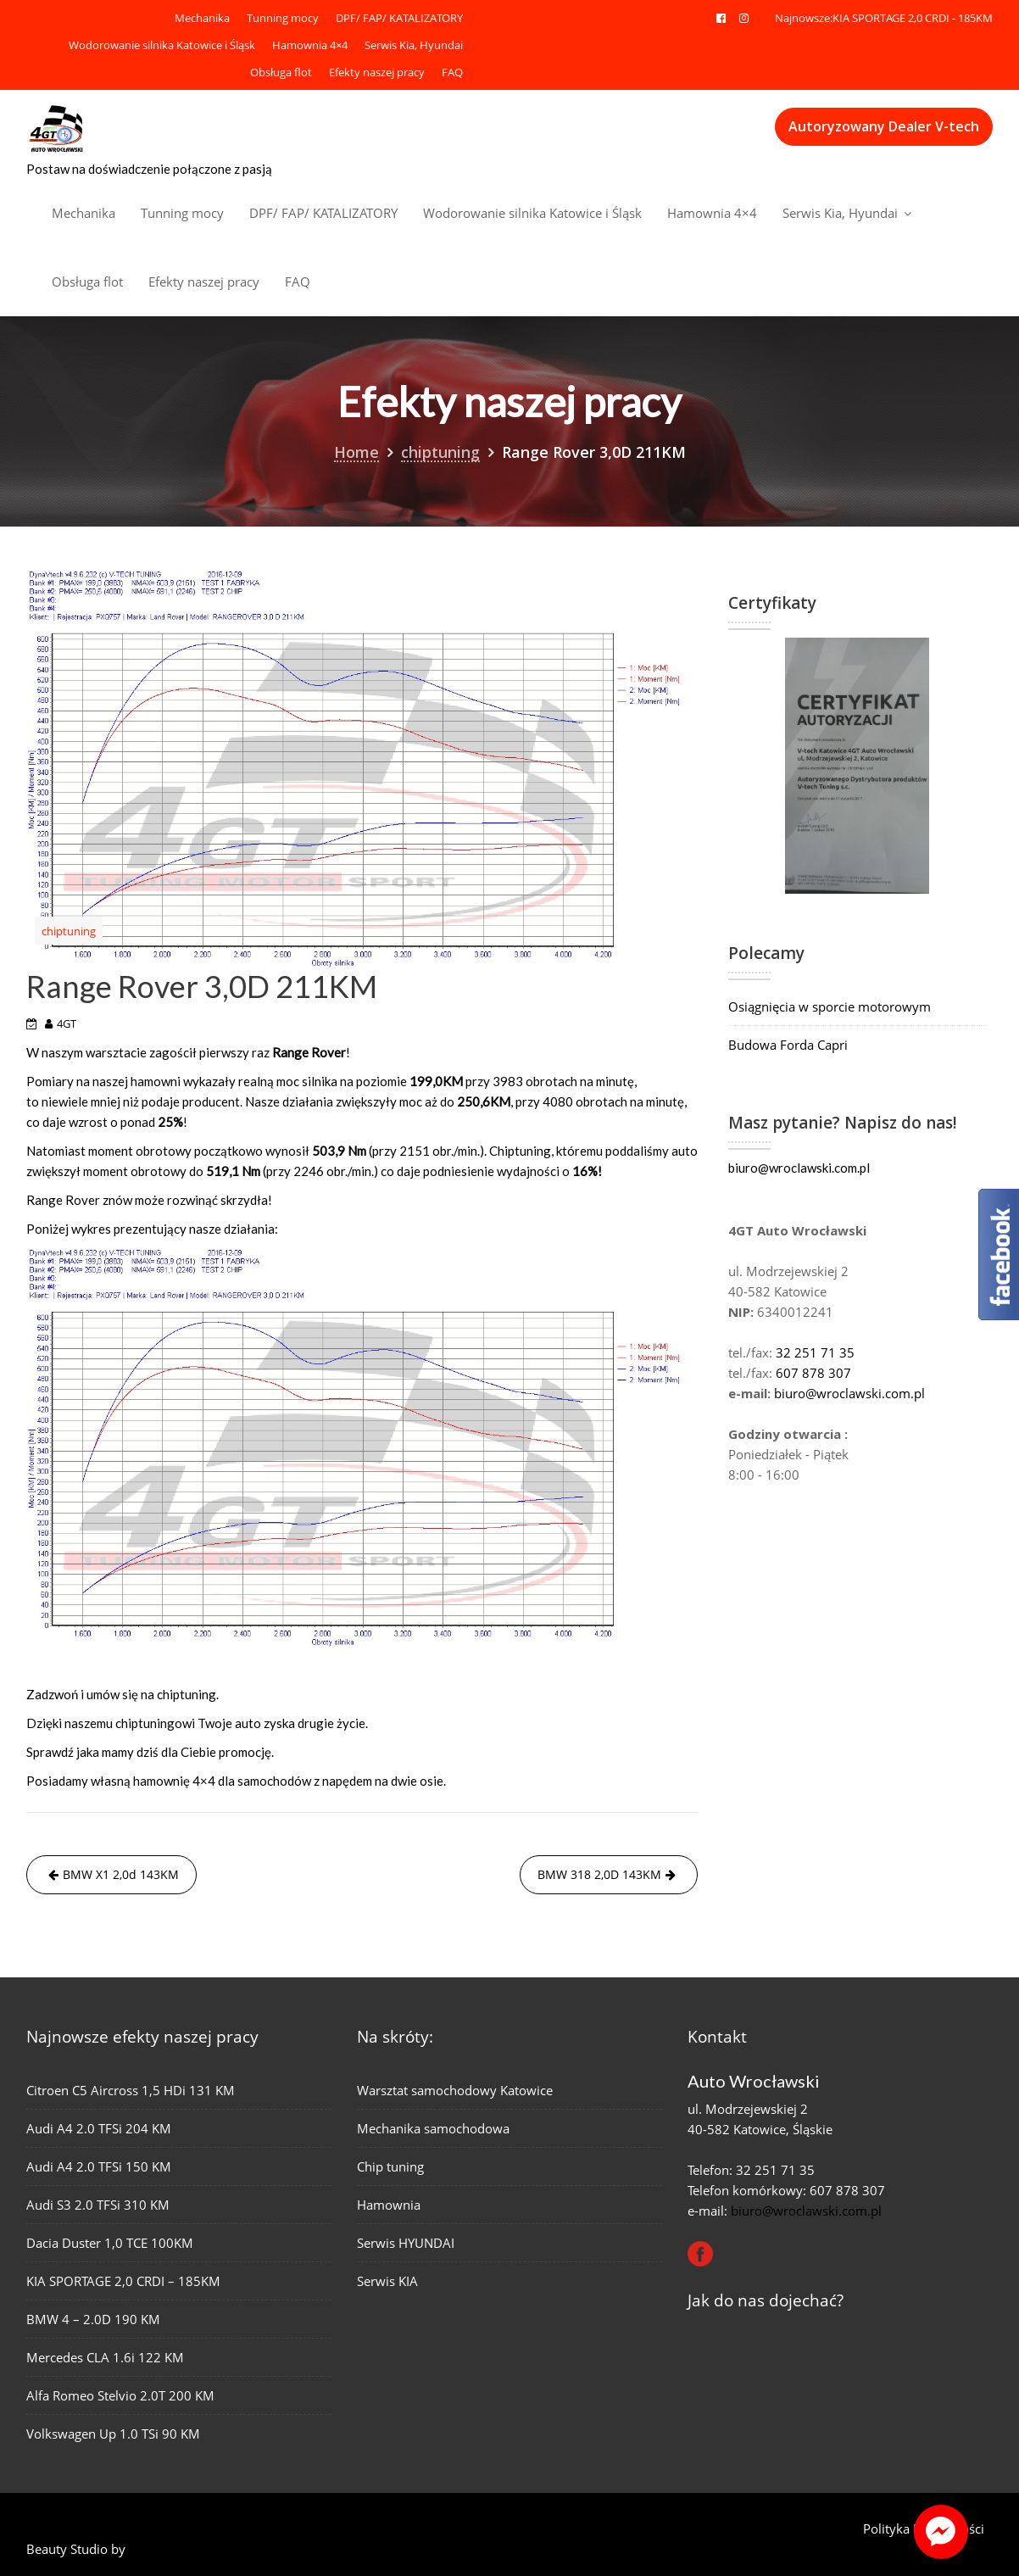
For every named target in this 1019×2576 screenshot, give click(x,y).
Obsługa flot (281, 72)
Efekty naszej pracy (377, 72)
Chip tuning (392, 2166)
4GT (66, 1023)
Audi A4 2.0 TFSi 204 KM (99, 2130)
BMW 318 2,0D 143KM (599, 1874)
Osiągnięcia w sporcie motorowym (829, 1006)
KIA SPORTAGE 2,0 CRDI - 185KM (912, 17)
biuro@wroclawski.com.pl (799, 1167)
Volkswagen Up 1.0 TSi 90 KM (113, 2431)
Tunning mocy (283, 17)
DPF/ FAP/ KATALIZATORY (399, 17)
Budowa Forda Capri (788, 1044)
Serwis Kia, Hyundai (414, 45)
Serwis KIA (389, 2279)
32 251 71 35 (815, 1352)
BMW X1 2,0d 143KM (121, 1874)
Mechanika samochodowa (434, 2129)
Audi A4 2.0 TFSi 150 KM (99, 2167)
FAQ (452, 72)
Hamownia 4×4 (310, 45)
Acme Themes (170, 2548)
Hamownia (390, 2203)
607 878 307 (813, 1372)
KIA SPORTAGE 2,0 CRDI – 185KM (124, 2280)
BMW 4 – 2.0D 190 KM (94, 2318)
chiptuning (69, 931)
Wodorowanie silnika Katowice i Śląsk (162, 45)
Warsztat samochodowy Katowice (455, 2091)
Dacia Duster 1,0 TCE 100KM (110, 2242)
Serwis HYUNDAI (406, 2241)
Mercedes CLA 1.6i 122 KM (105, 2355)
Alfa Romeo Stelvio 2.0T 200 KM (121, 2392)
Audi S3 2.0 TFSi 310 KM (99, 2205)
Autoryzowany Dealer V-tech (883, 126)
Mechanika (202, 17)
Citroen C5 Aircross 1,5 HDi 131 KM (131, 2091)
